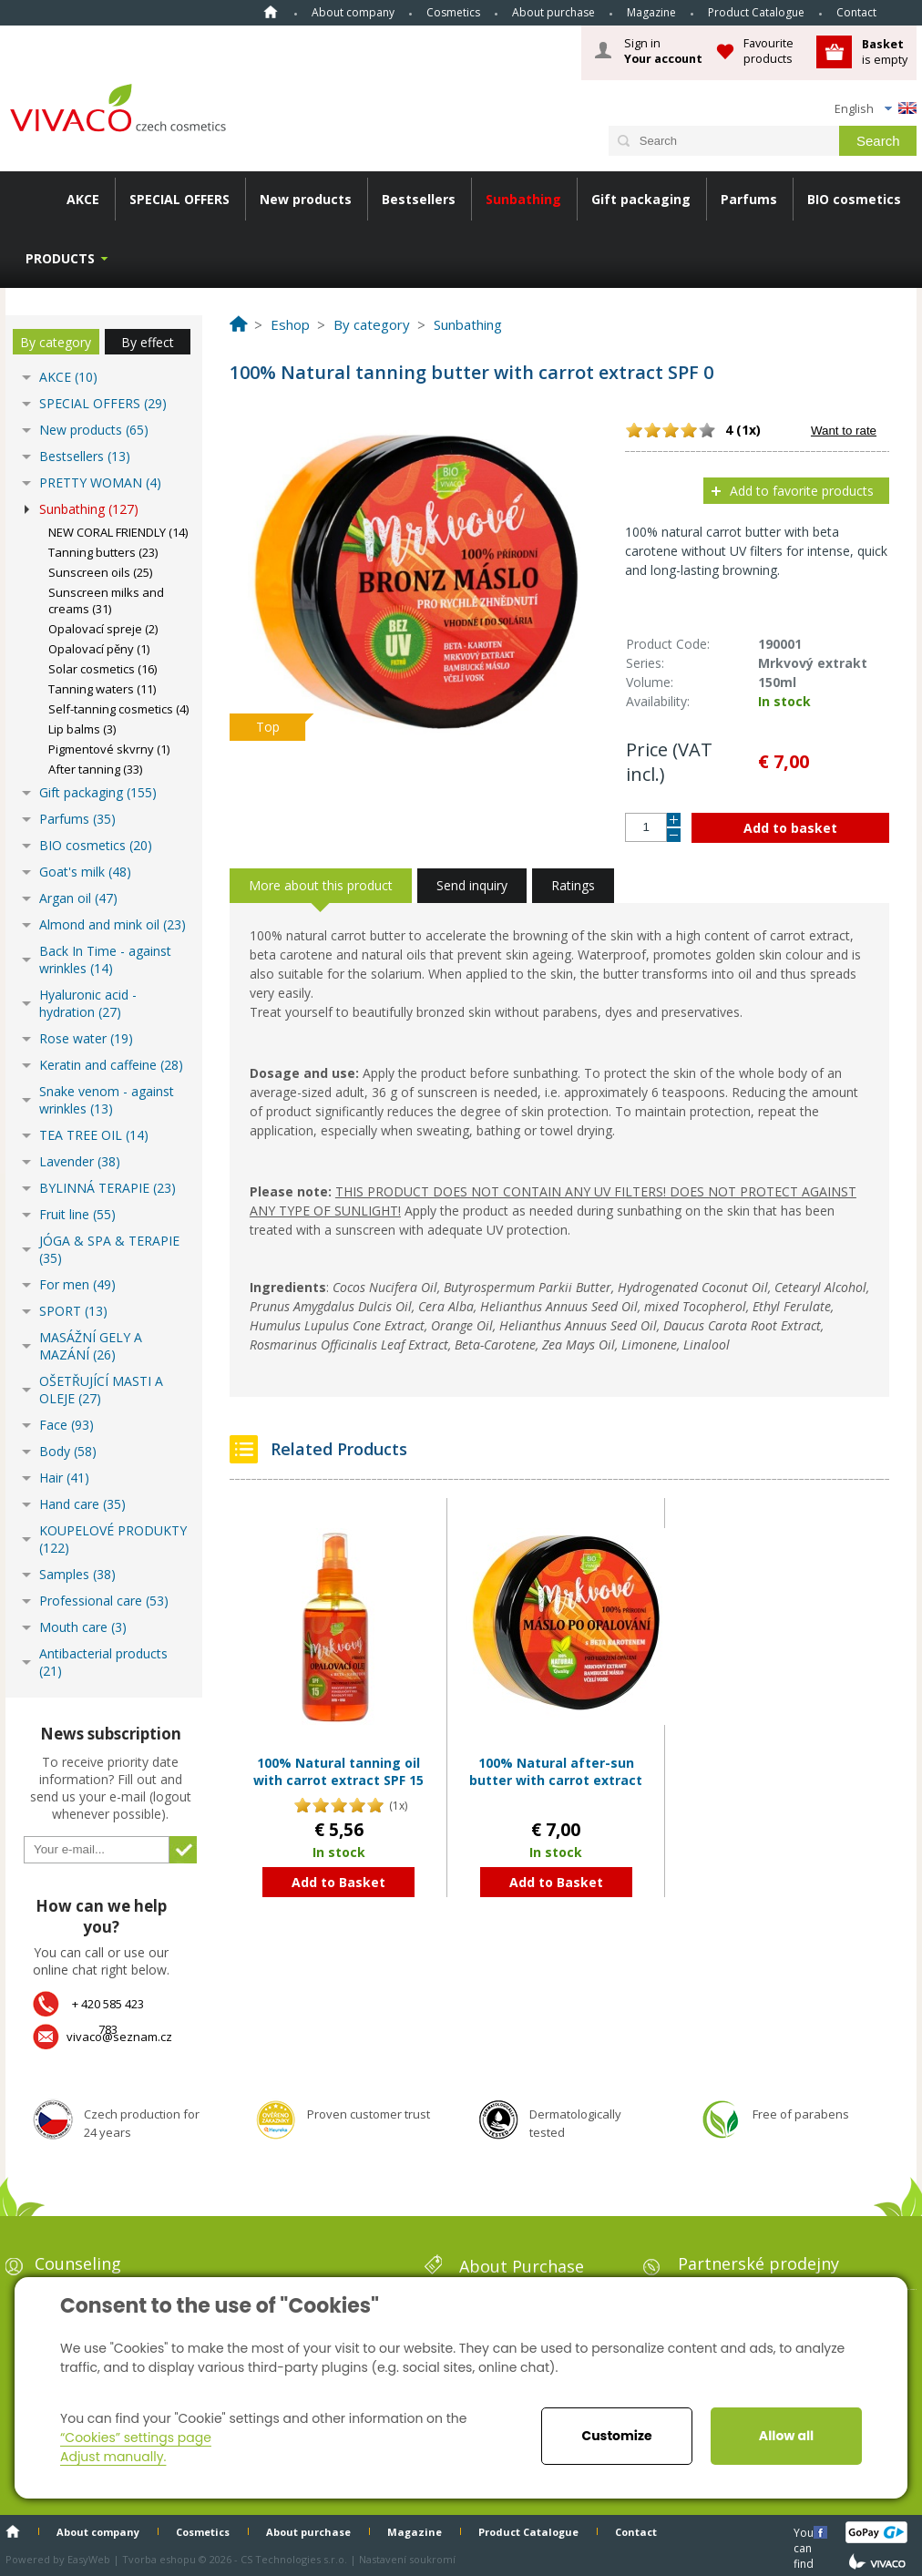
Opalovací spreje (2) (103, 629)
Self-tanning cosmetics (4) (118, 709)
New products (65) (94, 429)
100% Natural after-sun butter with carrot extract (555, 1772)
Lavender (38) (79, 1161)
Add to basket (790, 827)
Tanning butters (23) (103, 552)
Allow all (786, 2436)
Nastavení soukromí (407, 2559)
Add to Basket (338, 1882)
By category (55, 342)
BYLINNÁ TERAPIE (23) (107, 1187)
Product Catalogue (756, 12)
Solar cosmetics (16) (102, 669)
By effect (147, 342)
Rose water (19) (86, 1038)
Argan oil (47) (78, 898)
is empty (884, 51)
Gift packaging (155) (98, 792)
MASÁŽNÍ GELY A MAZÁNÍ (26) (90, 1346)
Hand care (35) (82, 1504)
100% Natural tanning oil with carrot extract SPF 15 (338, 1772)
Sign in (663, 51)
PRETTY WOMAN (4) (100, 482)
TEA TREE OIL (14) (94, 1135)
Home (270, 11)
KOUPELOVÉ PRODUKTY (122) (113, 1539)
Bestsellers (419, 199)
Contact (856, 12)
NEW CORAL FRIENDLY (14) (118, 532)
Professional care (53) (104, 1600)
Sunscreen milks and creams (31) (106, 600)
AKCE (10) (68, 376)
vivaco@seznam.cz (119, 2036)
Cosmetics (453, 12)
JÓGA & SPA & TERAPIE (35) (109, 1249)
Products (60, 258)
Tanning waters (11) (102, 689)
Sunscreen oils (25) (100, 572)
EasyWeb (88, 2559)
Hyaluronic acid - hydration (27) (88, 1003)
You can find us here (805, 2532)
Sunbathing (523, 199)
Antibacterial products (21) (103, 1662)
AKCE (83, 199)
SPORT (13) (73, 1310)
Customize (616, 2436)
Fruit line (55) (77, 1214)
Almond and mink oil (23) (112, 924)
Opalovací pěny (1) (98, 649)
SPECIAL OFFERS (179, 199)
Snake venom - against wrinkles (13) (106, 1100)
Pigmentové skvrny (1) (108, 749)
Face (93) (66, 1424)
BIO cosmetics (854, 199)
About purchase (553, 12)
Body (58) (68, 1451)
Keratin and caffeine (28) (111, 1064)
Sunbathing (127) (88, 509)
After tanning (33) (95, 769)
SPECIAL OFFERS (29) (103, 403)
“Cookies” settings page (135, 2437)
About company (353, 12)
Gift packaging (641, 199)
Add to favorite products (802, 490)
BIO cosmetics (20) (95, 845)
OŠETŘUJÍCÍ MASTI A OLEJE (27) (101, 1389)
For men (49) (77, 1284)
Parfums (749, 199)
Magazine (651, 12)
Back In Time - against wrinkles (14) (105, 959)
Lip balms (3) (82, 729)
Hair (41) (64, 1477)
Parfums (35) (77, 818)
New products (306, 199)
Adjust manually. (113, 2457)
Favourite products (768, 51)
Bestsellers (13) (84, 456)
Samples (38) (77, 1574)
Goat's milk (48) (85, 871)
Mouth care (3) (83, 1627)
